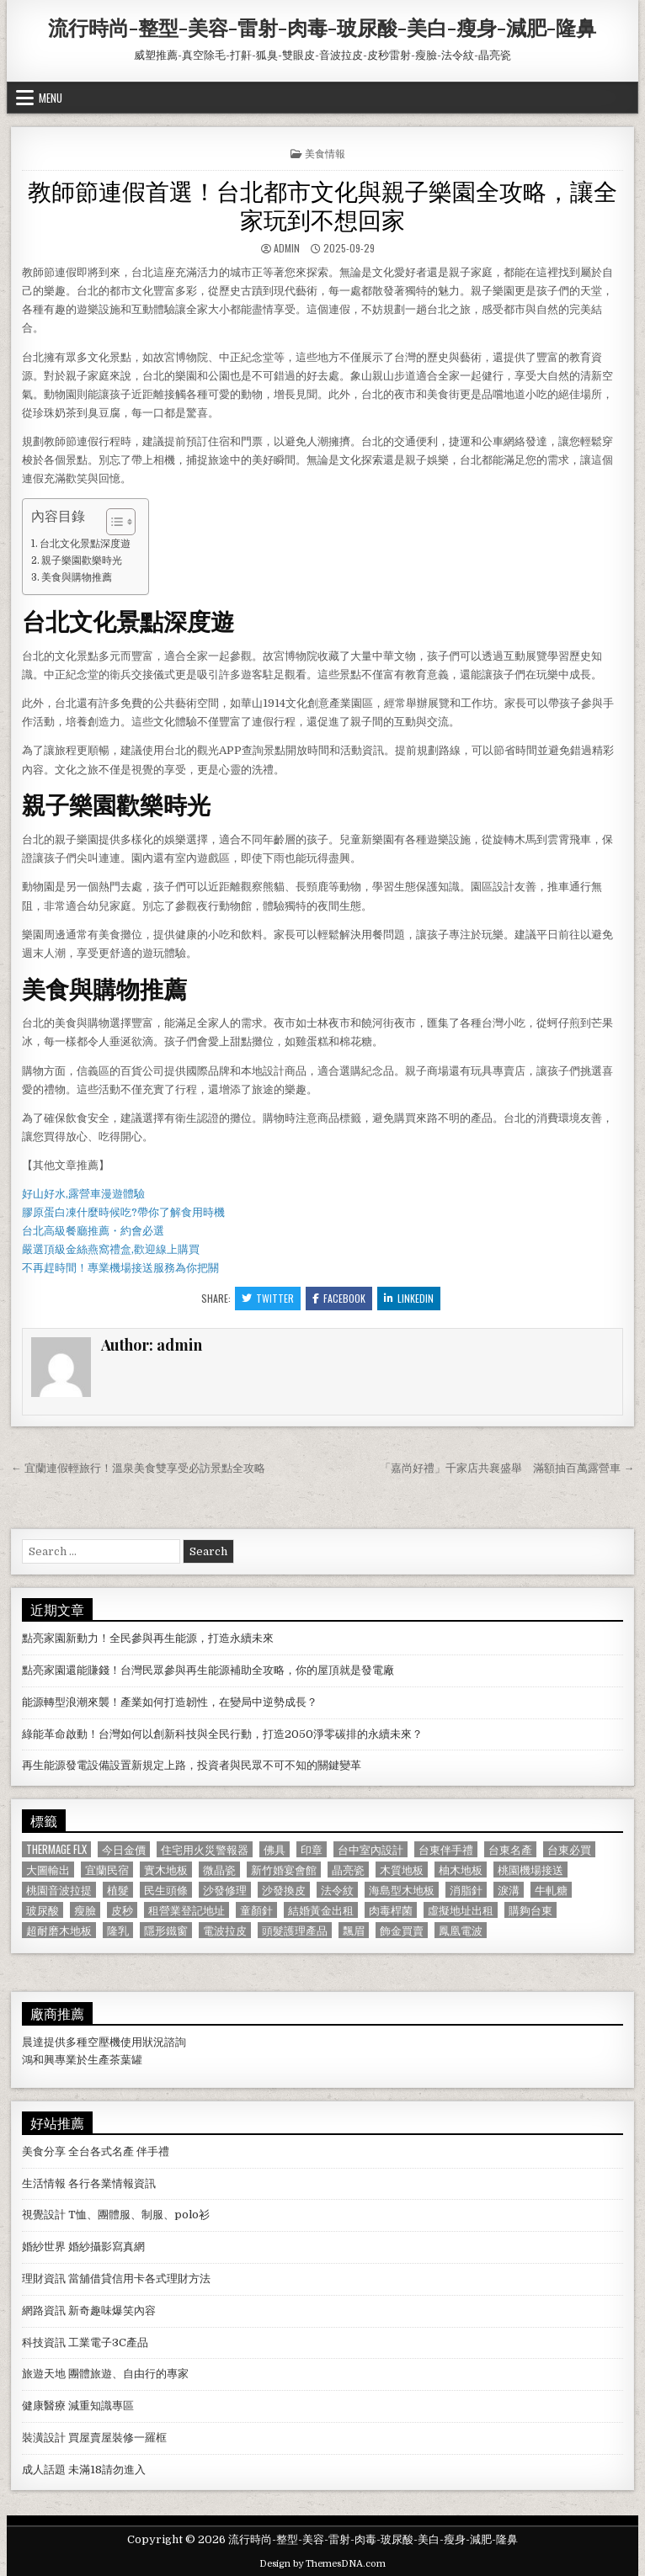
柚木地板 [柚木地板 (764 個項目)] (460, 1870)
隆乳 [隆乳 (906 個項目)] (118, 1930)
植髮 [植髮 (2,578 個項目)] (118, 1890)
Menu (50, 97)
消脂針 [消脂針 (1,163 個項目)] (466, 1890)
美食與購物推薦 (76, 577)
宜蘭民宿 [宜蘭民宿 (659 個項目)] (107, 1870)
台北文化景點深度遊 (85, 544)
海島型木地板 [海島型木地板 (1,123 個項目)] (401, 1890)
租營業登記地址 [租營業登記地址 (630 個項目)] (186, 1910)
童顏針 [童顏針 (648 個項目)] (256, 1910)
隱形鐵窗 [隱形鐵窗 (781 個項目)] (166, 1930)
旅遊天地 (44, 2373)
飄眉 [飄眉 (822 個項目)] (354, 1930)
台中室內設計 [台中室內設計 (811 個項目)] (370, 1849)
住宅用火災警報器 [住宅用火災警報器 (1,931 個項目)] (204, 1849)
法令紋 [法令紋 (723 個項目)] (337, 1890)
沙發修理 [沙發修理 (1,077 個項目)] (225, 1890)
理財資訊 (44, 2278)
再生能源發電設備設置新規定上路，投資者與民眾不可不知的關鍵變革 (191, 1765)
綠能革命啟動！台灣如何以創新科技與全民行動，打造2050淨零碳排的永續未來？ (222, 1734)
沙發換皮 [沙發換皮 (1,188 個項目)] (284, 1890)
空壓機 (104, 2042)
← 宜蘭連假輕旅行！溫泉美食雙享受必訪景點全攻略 (138, 1468)
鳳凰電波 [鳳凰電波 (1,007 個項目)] (460, 1930)
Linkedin (409, 1298)
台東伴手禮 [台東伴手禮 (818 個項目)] (445, 1849)
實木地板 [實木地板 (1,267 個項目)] (166, 1870)
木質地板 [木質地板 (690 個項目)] (402, 1870)
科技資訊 (44, 2342)
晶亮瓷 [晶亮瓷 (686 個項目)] (348, 1870)
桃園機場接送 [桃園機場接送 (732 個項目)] (530, 1870)
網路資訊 (44, 2310)
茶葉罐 (125, 2059)
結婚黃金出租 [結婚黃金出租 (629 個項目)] (321, 1910)
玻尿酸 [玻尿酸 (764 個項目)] (42, 1910)
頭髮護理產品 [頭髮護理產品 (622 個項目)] (295, 1930)
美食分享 (44, 2151)
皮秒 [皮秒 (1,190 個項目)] (122, 1910)
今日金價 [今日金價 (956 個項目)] (124, 1849)
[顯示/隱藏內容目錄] (112, 521)
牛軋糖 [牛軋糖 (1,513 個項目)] (551, 1890)
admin (287, 248)
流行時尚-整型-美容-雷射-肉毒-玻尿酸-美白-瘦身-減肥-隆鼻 (322, 26)
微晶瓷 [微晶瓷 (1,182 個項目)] (219, 1870)
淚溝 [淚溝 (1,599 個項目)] (509, 1890)
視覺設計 (44, 2214)
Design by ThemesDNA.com (322, 2563)
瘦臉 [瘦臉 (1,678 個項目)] (85, 1910)
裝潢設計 (44, 2437)
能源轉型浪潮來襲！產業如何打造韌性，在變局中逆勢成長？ (169, 1702)
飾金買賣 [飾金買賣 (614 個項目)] (402, 1930)
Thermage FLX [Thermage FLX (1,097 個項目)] (56, 1849)
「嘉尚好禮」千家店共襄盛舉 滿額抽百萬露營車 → (507, 1468)
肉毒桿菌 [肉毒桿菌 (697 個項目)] (391, 1910)
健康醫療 (44, 2405)
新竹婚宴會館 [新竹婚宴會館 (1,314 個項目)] (284, 1870)
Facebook (338, 1298)
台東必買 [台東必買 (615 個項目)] (569, 1849)
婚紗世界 (44, 2246)
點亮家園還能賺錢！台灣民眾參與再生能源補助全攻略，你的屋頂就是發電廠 (208, 1670)
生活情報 (44, 2183)
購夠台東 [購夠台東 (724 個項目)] (530, 1910)
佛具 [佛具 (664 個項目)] (274, 1849)
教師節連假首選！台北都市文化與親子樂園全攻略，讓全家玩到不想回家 (322, 204)
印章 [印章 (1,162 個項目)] (311, 1849)
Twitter (268, 1298)
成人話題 (44, 2469)
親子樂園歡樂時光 (81, 560)
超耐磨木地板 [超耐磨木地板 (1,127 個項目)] (59, 1930)
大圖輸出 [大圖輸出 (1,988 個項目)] (48, 1870)
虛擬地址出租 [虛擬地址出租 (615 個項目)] (460, 1910)
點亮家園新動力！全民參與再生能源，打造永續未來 (148, 1638)
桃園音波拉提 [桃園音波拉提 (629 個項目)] (59, 1890)
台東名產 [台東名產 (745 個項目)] (510, 1849)
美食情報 (325, 153)
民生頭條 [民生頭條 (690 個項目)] (166, 1890)
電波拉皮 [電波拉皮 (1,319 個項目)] (225, 1930)
